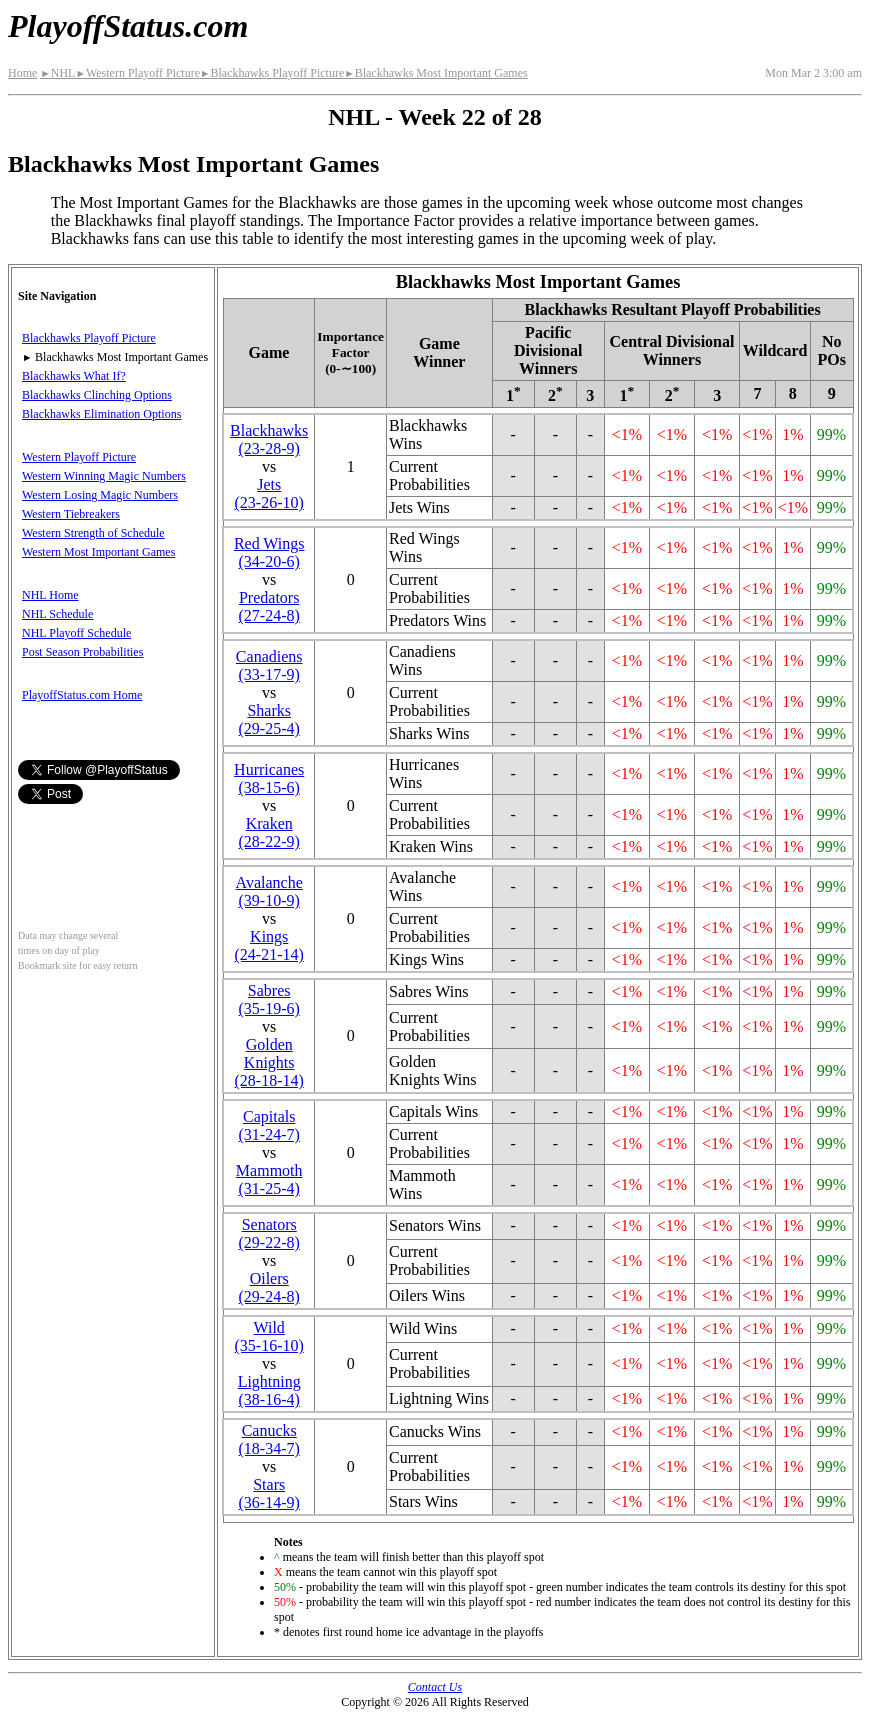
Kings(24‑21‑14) (269, 945)
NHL (57, 73)
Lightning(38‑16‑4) (269, 1390)
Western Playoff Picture (137, 73)
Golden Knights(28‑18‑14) (269, 1062)
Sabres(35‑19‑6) (269, 999)
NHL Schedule (57, 614)
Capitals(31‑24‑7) (269, 1125)
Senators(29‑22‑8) (269, 1233)
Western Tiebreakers (71, 514)
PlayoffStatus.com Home (82, 695)
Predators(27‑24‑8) (269, 606)
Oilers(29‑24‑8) (269, 1287)
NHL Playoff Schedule (76, 633)
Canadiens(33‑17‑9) (269, 665)
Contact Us (435, 1687)
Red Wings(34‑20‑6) (269, 552)
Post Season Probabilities (82, 652)
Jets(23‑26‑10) (269, 493)
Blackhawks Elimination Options (101, 414)
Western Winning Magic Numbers (104, 476)
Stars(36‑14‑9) (269, 1493)
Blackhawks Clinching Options (97, 395)
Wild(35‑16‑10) (269, 1336)
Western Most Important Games (98, 552)
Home (22, 73)
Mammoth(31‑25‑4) (269, 1179)
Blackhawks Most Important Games (435, 73)
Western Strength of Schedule (93, 533)
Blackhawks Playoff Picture (272, 73)
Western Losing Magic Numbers (100, 495)
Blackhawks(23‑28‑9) (269, 439)
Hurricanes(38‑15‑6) (269, 778)
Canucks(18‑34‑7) (269, 1439)
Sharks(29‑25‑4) (269, 719)
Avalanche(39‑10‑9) (269, 891)
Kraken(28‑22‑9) (269, 832)
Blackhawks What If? (74, 376)
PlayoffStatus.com (128, 26)
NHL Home (50, 595)
